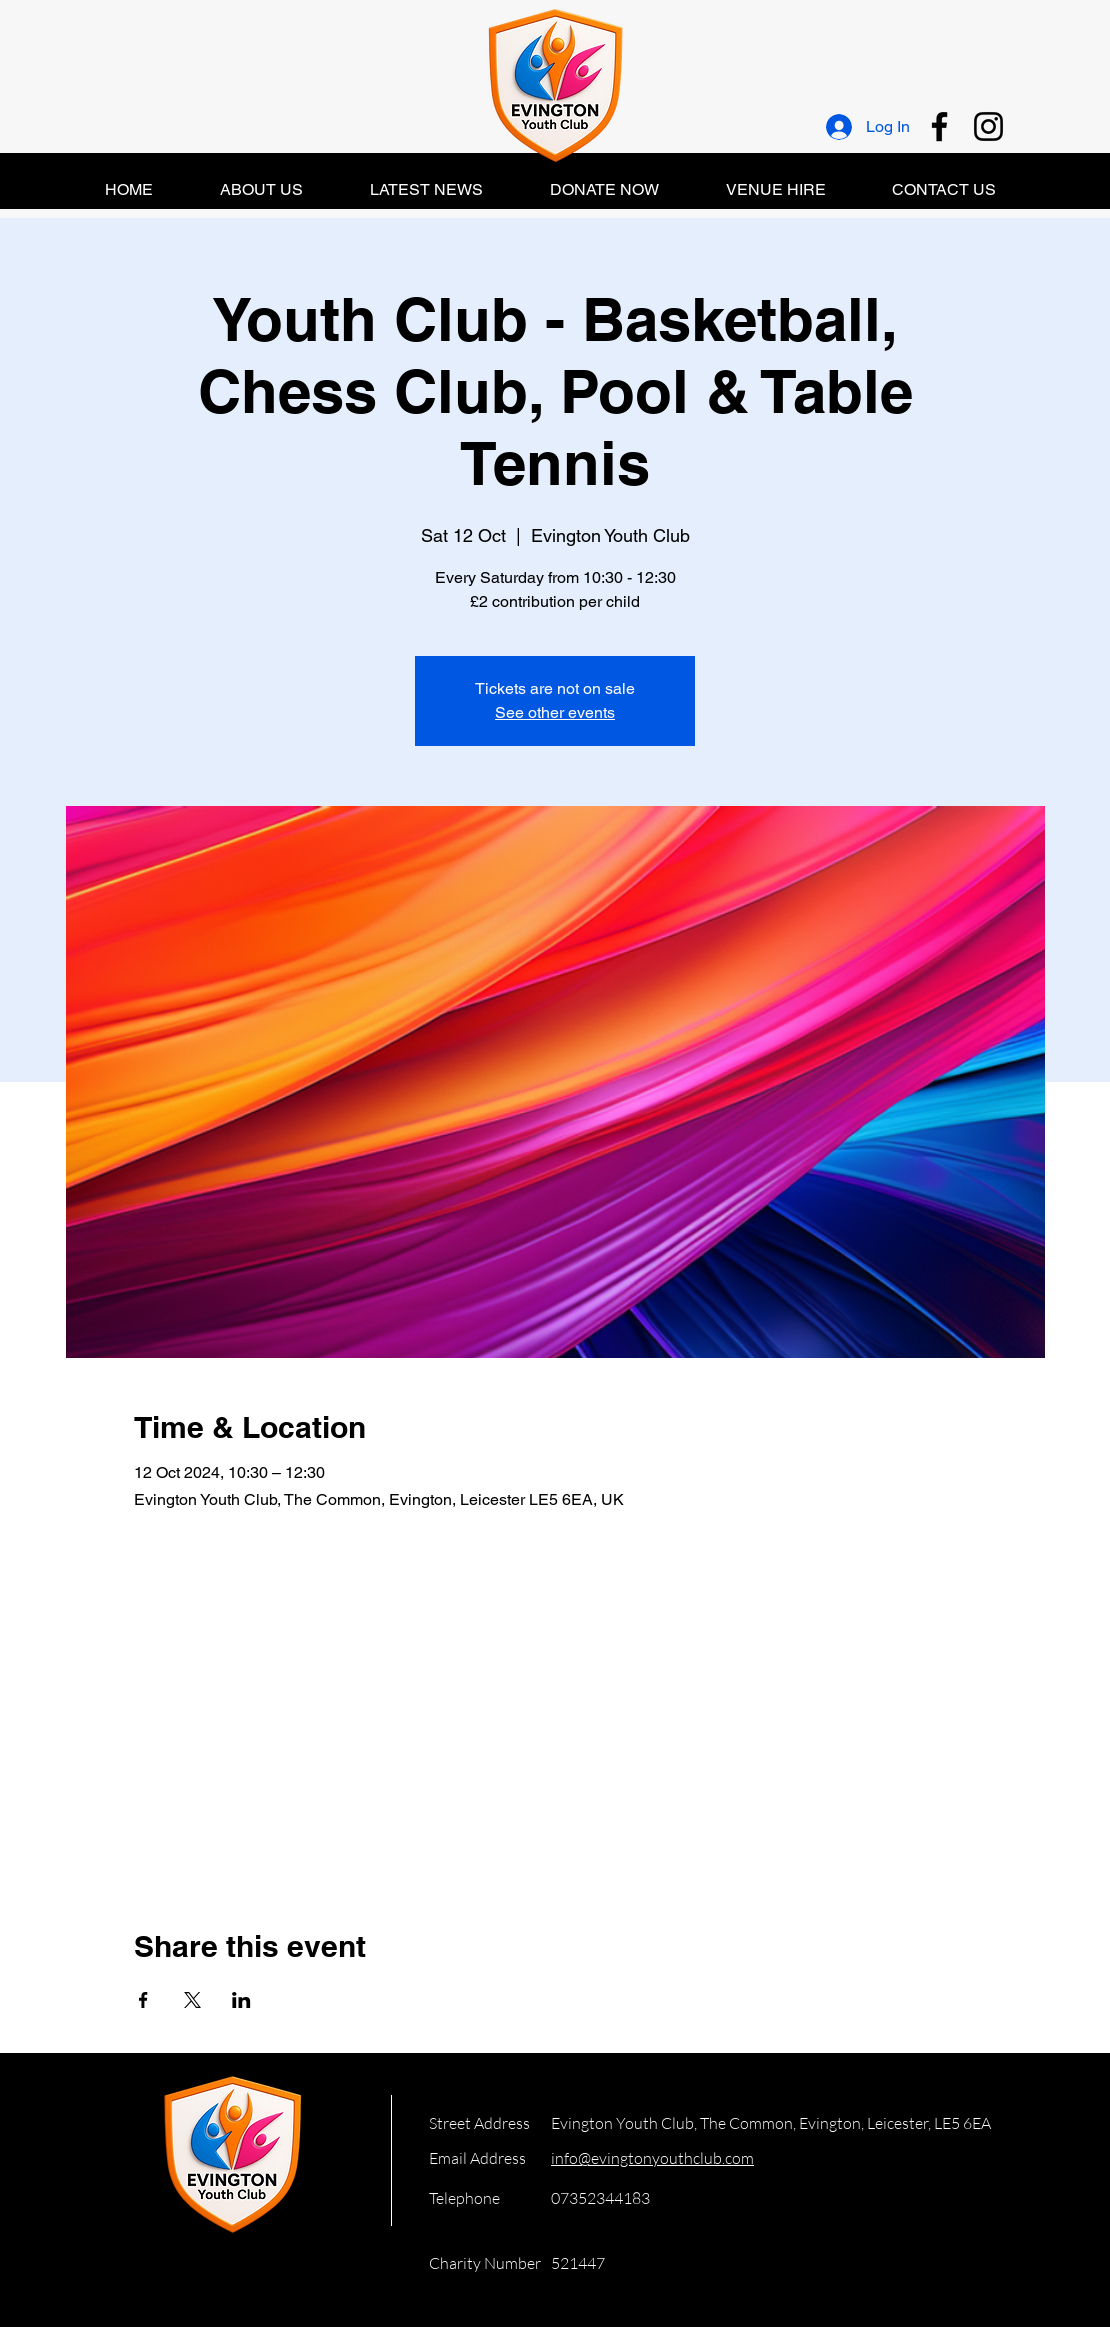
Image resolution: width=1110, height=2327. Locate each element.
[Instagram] (988, 126)
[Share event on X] (192, 2000)
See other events (555, 712)
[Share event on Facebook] (143, 2000)
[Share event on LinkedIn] (241, 2000)
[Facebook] (939, 126)
